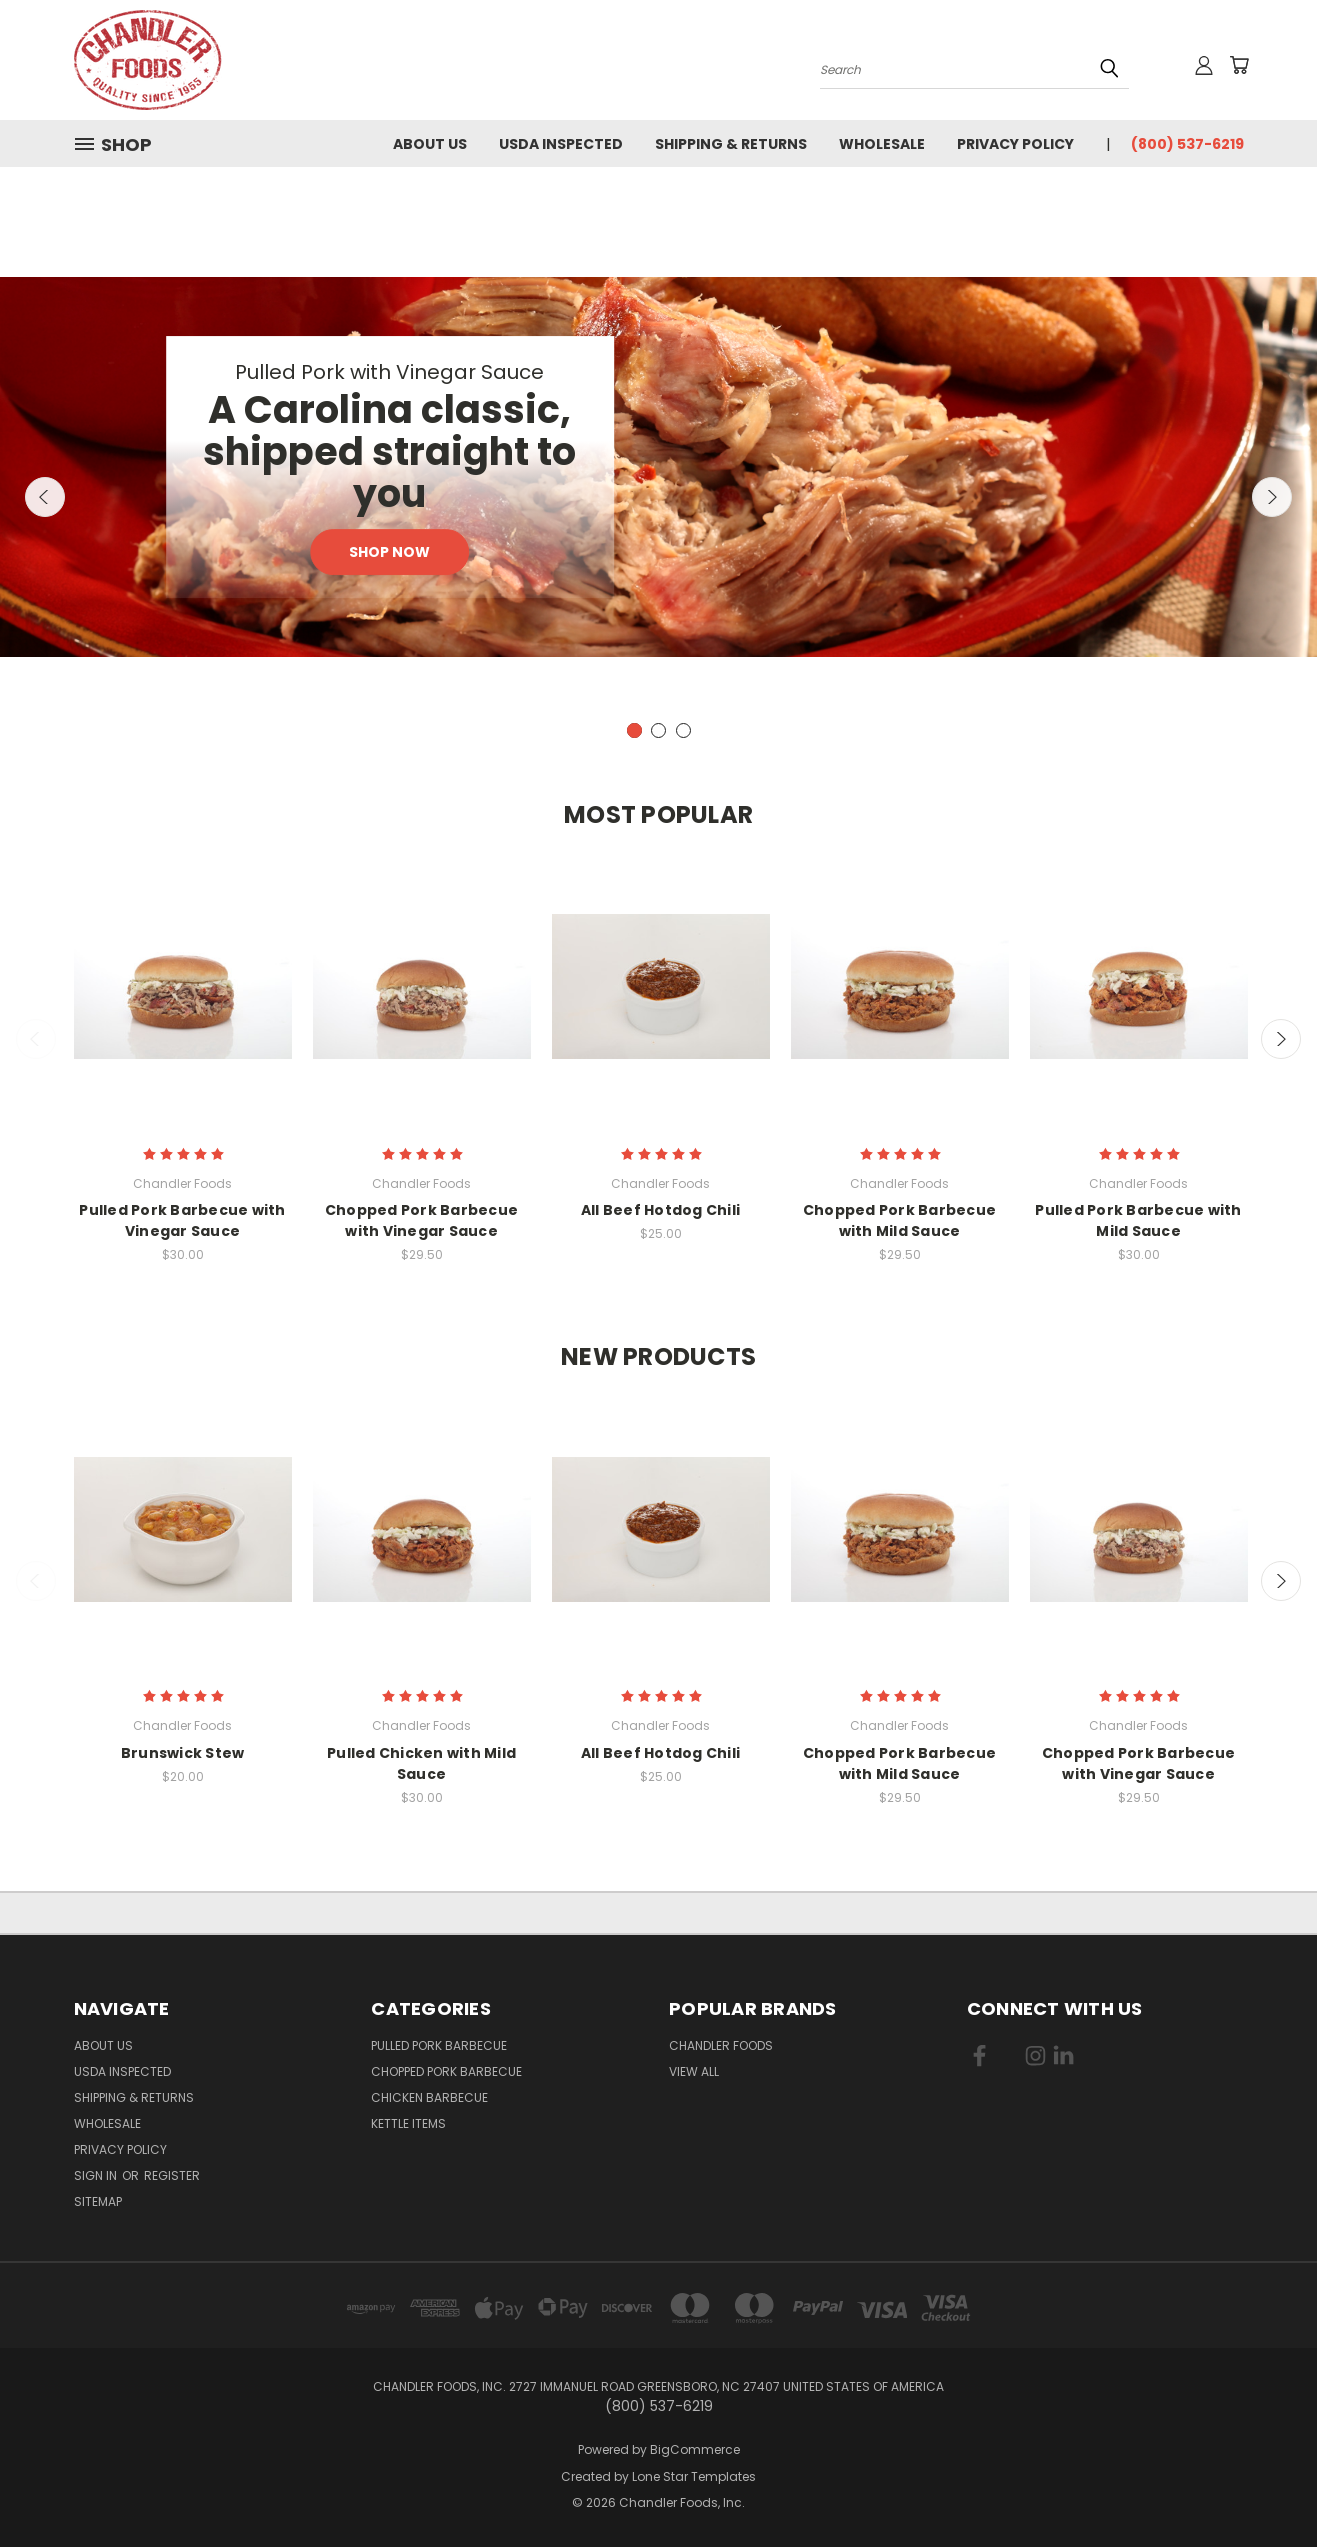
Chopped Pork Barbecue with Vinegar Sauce (421, 1220)
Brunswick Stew (183, 1753)
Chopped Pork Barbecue (446, 2071)
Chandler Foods (721, 2045)
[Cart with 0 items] (1239, 65)
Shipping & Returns (731, 144)
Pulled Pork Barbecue (439, 2045)
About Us (430, 144)
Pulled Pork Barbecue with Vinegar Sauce (182, 1220)
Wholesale (882, 144)
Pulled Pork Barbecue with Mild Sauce (1138, 1220)
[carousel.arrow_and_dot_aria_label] (658, 730)
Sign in (97, 2175)
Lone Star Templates (694, 2476)
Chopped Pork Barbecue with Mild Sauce (899, 1220)
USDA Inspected (561, 144)
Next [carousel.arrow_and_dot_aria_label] (1272, 497)
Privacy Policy (1015, 144)
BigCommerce (695, 2449)
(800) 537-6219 (1187, 144)
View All (694, 2071)
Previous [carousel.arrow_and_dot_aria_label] (45, 497)
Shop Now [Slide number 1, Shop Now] (389, 552)
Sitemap (98, 2201)
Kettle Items (408, 2123)
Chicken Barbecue (429, 2097)
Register (172, 2175)
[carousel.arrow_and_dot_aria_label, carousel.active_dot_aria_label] (634, 730)
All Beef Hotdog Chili (660, 1210)
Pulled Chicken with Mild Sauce (421, 1763)
